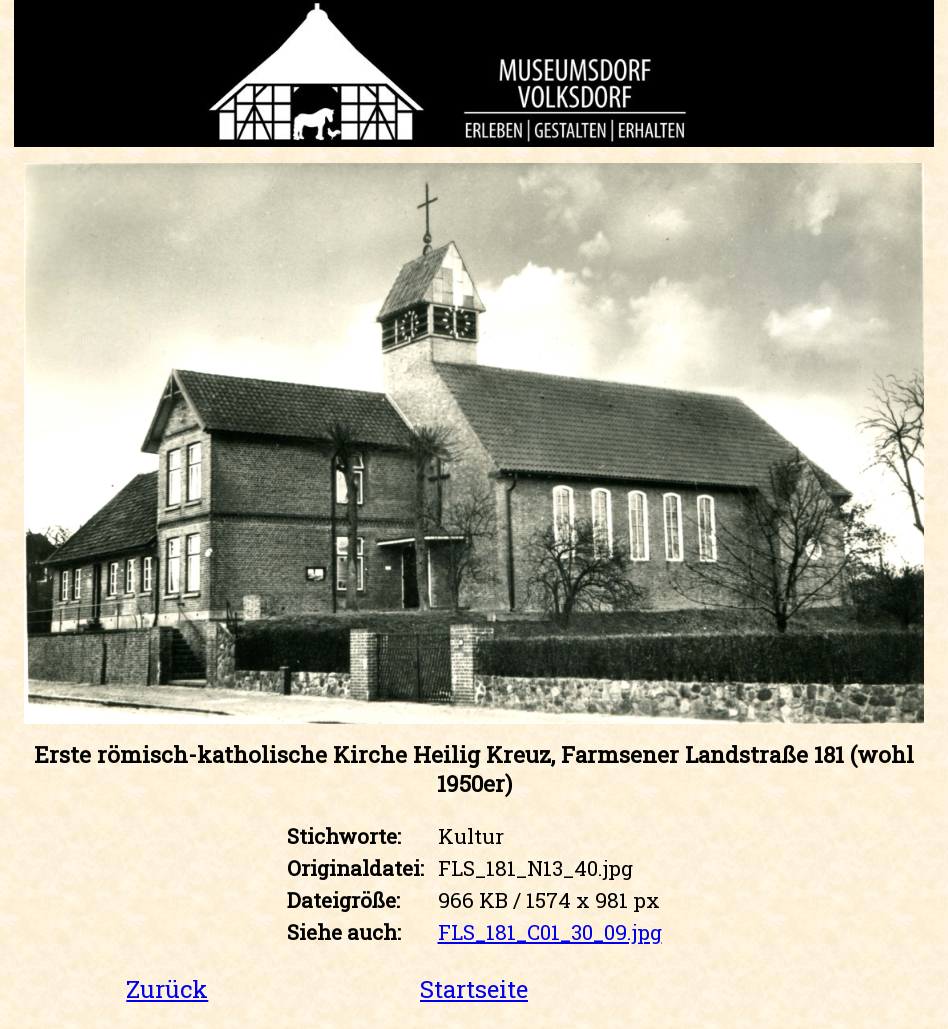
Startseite (474, 989)
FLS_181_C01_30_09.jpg (550, 932)
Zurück (167, 989)
